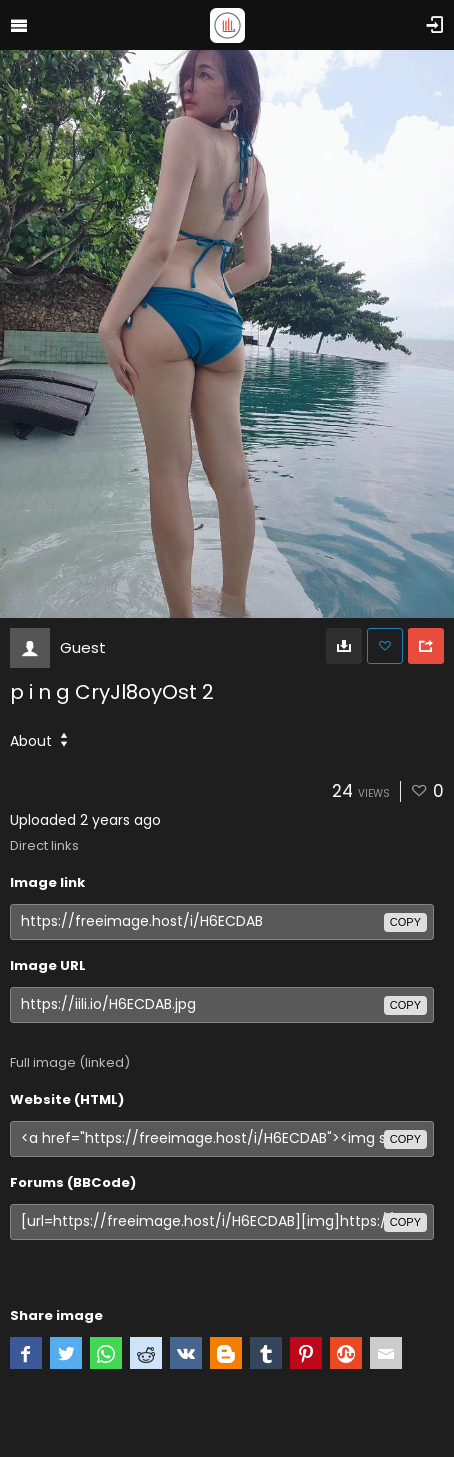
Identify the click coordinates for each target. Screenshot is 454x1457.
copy (405, 922)
